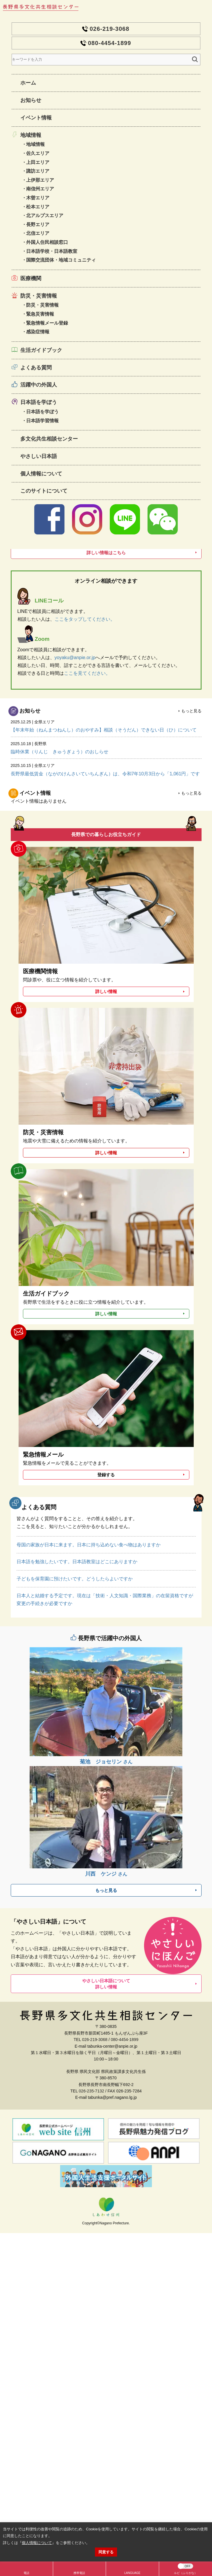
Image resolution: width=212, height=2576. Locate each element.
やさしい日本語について (106, 1984)
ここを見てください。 (87, 673)
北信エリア (37, 233)
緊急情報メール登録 (47, 323)
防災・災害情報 (38, 296)
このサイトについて (43, 491)
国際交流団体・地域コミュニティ (61, 259)
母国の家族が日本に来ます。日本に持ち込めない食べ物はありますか (89, 1544)
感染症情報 (37, 331)
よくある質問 (36, 368)
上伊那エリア (40, 180)
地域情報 (30, 135)
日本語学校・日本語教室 (51, 251)
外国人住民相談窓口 (47, 242)
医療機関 (30, 278)
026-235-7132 (91, 2091)
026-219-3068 (110, 29)
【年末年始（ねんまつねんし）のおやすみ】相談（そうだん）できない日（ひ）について (106, 725)
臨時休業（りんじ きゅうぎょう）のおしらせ (106, 747)
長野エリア (37, 224)
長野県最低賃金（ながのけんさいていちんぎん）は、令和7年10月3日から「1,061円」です (106, 769)
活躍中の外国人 (38, 385)
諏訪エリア (37, 171)
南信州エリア (40, 188)
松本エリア (37, 206)
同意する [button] (106, 2552)
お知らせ (30, 100)
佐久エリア (37, 153)
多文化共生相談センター (49, 439)
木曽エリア (37, 197)
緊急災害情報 (40, 314)
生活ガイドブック (41, 350)
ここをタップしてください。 (85, 619)
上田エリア (37, 162)
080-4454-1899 (109, 43)
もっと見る (191, 711)
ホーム (28, 83)
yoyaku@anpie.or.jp (75, 657)
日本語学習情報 (42, 420)
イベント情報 (36, 118)
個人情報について (41, 474)
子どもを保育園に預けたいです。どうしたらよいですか (75, 1578)
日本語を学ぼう (38, 402)
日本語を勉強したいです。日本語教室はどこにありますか (77, 1561)
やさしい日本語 (38, 456)
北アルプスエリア (44, 215)
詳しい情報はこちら (106, 552)
